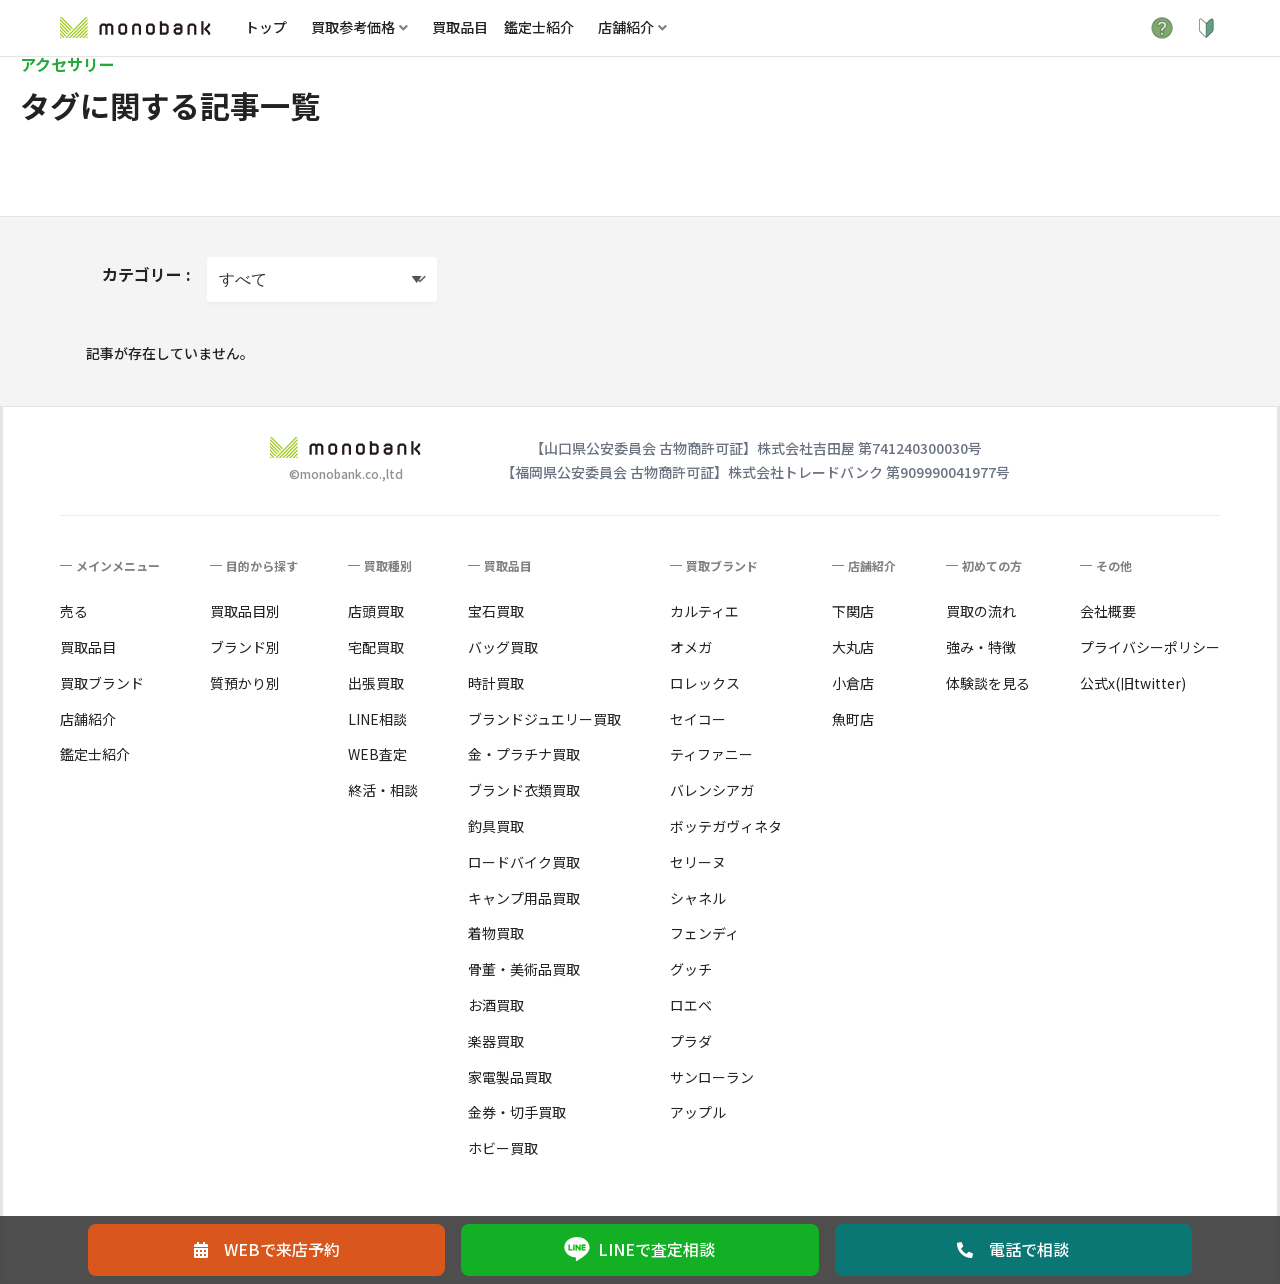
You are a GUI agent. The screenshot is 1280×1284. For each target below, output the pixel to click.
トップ (266, 27)
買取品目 (460, 27)
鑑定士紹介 (539, 27)
